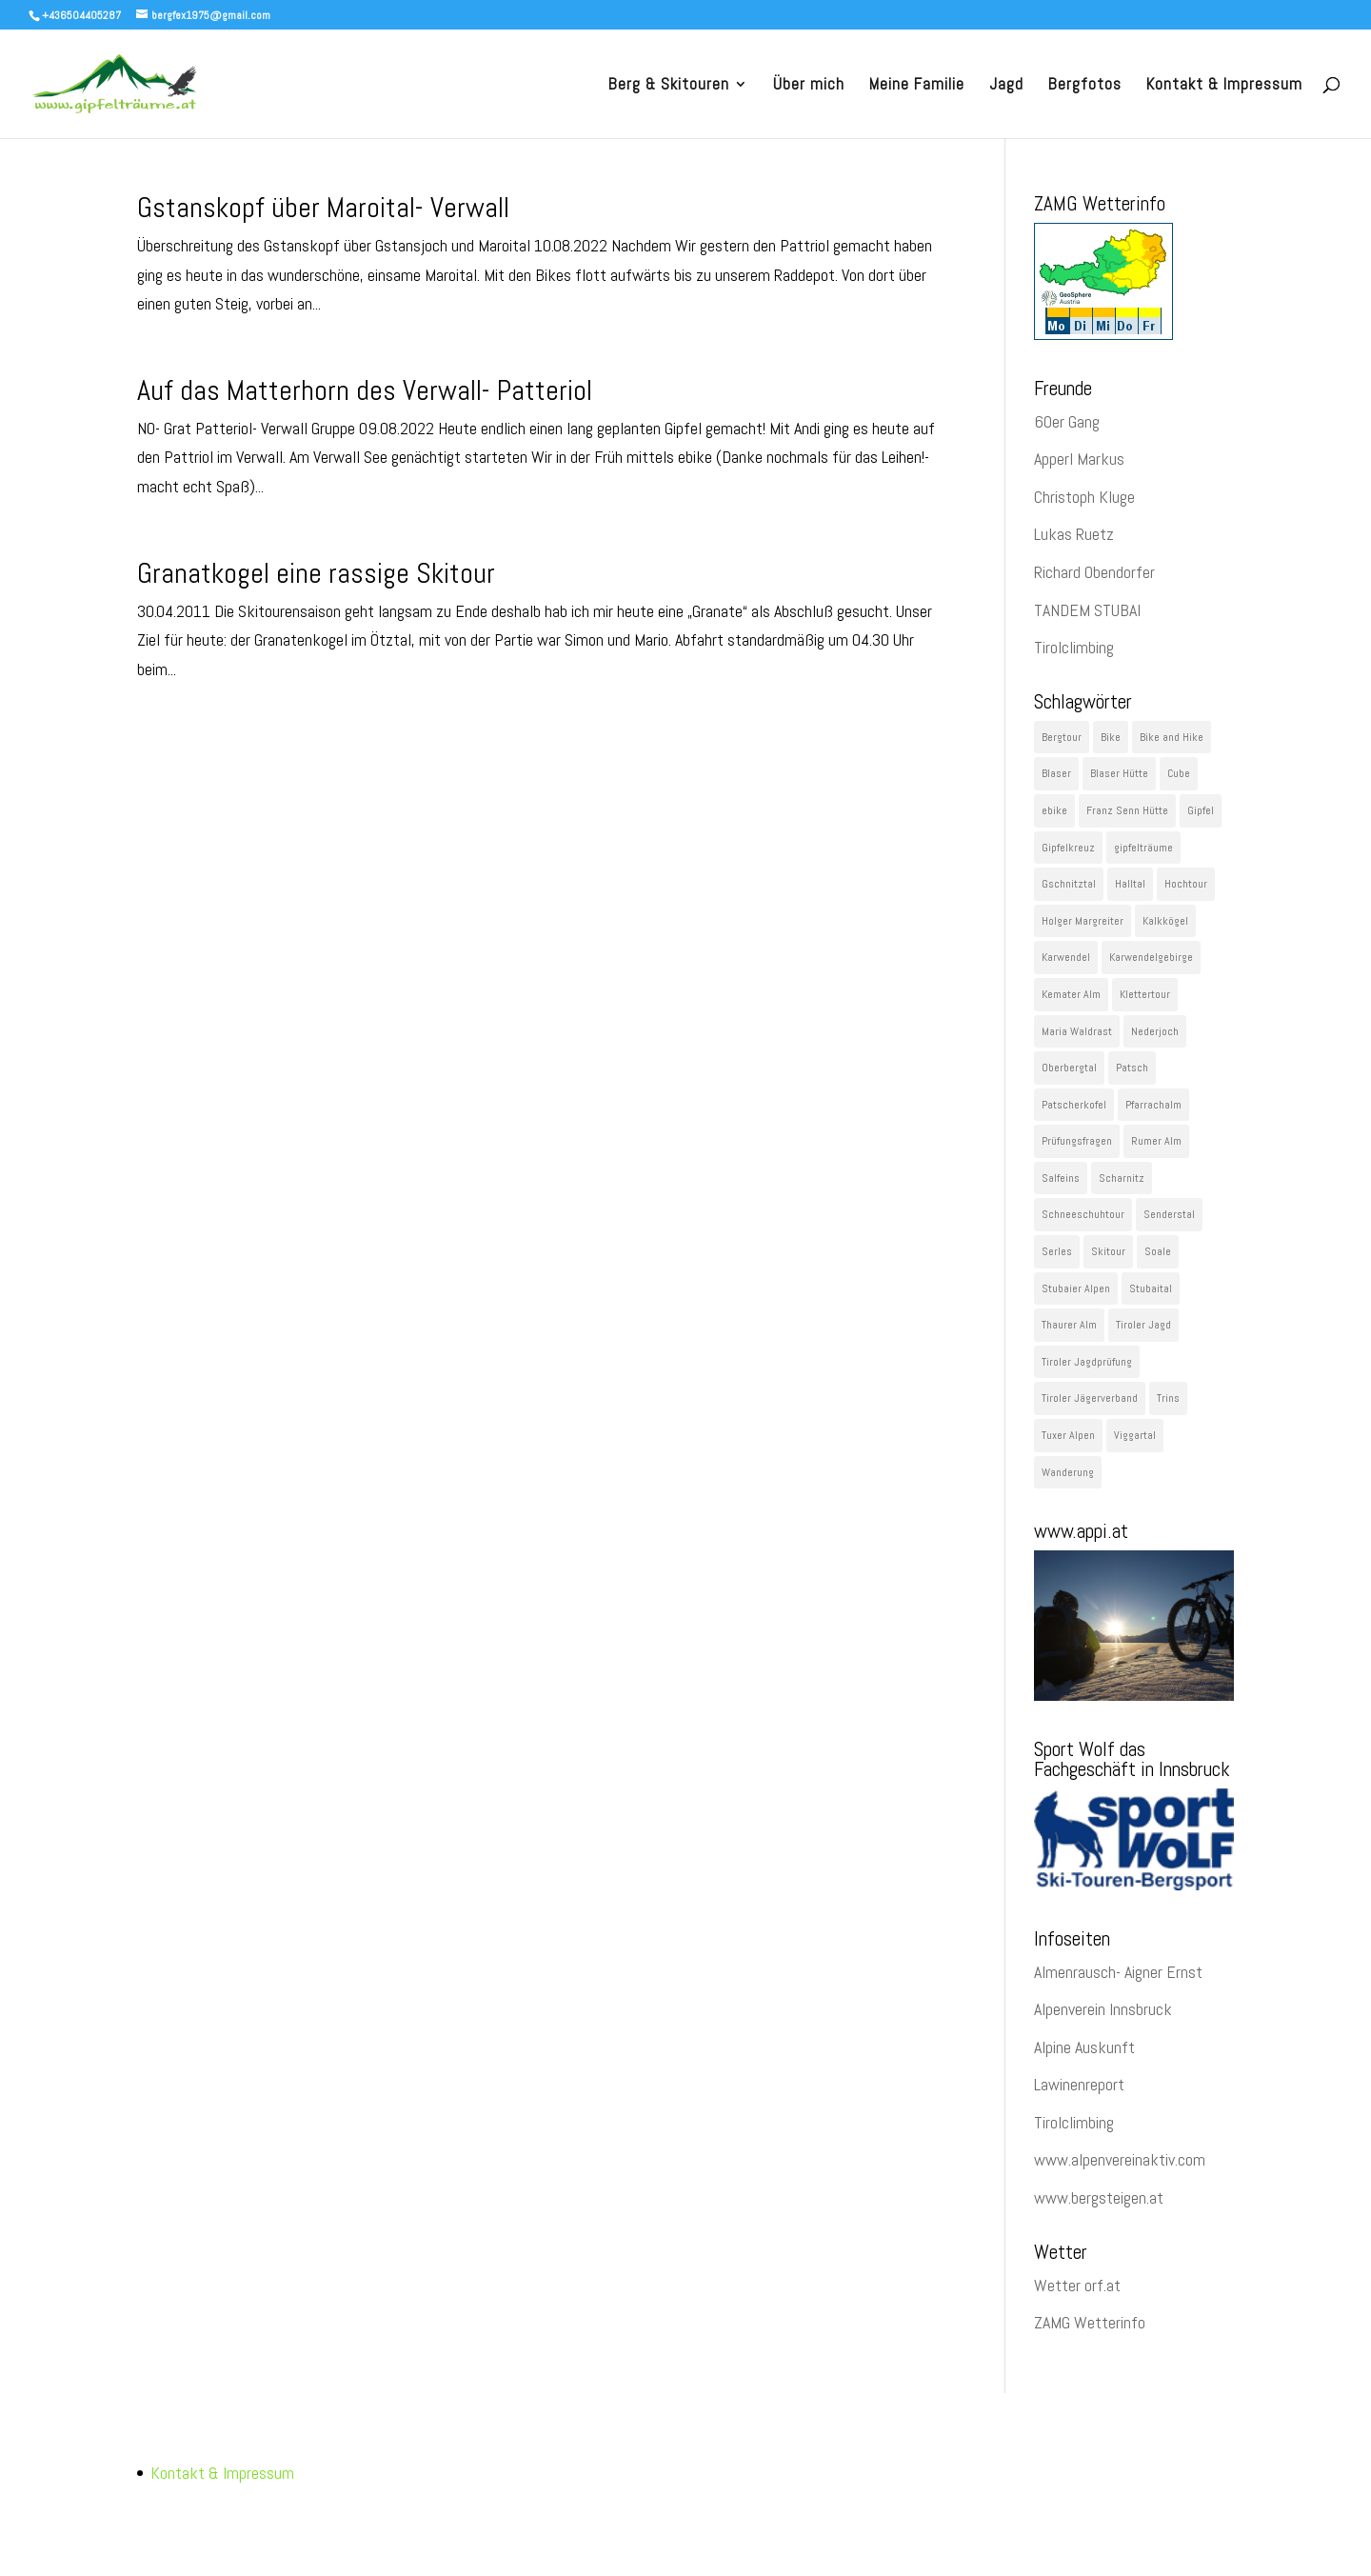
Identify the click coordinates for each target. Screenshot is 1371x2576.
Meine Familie (916, 85)
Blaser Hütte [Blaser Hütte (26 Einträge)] (1119, 773)
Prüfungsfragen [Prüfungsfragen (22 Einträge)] (1077, 1140)
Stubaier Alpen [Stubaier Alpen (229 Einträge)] (1076, 1288)
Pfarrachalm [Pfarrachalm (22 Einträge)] (1153, 1104)
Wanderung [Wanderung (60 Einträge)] (1068, 1472)
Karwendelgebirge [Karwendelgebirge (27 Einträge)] (1151, 957)
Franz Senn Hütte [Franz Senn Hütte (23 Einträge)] (1127, 810)
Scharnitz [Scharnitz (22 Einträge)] (1121, 1178)
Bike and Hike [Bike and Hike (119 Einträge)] (1171, 737)
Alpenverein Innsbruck (1103, 2009)
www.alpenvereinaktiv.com (1119, 2159)
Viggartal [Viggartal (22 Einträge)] (1135, 1435)
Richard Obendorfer (1094, 572)
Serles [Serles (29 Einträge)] (1057, 1251)
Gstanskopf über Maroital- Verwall (323, 208)
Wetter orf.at (1077, 2285)
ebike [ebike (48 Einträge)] (1054, 810)
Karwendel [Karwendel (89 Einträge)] (1066, 957)
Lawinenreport (1079, 2084)
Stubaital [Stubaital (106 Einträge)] (1150, 1288)
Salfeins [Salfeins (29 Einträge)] (1061, 1178)
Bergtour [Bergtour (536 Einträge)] (1062, 737)
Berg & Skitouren (668, 85)
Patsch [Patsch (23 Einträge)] (1132, 1067)
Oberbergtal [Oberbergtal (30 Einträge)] (1069, 1067)
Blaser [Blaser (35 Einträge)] (1056, 773)
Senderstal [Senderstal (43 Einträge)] (1169, 1214)
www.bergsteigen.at (1098, 2197)
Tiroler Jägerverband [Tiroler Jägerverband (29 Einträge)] (1090, 1398)
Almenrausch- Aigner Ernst (1118, 1972)
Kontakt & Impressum (1224, 85)
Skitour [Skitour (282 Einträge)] (1108, 1251)
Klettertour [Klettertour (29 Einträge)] (1145, 994)
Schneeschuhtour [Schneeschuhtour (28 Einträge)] (1083, 1214)
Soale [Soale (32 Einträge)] (1157, 1251)
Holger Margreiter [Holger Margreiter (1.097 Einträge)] (1082, 921)
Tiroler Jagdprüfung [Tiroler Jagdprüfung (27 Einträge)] (1087, 1361)
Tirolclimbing (1074, 647)
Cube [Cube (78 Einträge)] (1178, 773)
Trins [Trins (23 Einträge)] (1168, 1398)
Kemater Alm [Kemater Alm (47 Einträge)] (1071, 994)
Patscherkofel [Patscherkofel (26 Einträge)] (1074, 1104)
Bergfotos (1085, 85)
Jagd (1006, 85)
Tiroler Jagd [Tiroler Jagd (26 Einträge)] (1143, 1324)
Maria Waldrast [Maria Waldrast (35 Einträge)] (1077, 1031)
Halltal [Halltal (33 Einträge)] (1130, 883)
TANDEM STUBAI (1087, 610)
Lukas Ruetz (1074, 534)
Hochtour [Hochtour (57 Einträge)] (1185, 883)
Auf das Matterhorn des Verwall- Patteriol (364, 390)
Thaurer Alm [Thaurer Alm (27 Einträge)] (1069, 1324)
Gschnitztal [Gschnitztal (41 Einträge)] (1069, 883)
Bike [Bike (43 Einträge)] (1111, 737)
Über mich (808, 85)
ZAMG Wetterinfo (1089, 2322)
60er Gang (1067, 421)
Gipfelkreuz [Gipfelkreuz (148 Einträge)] (1068, 847)
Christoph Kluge (1084, 497)
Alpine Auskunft (1084, 2047)
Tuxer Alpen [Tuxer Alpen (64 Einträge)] (1068, 1435)
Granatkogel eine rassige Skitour (316, 573)
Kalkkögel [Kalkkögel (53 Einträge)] (1165, 921)
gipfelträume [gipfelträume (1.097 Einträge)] (1143, 847)
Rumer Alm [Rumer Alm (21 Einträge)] (1156, 1140)
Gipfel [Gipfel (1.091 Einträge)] (1200, 810)
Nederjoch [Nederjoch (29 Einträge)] (1155, 1031)
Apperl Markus (1079, 458)
